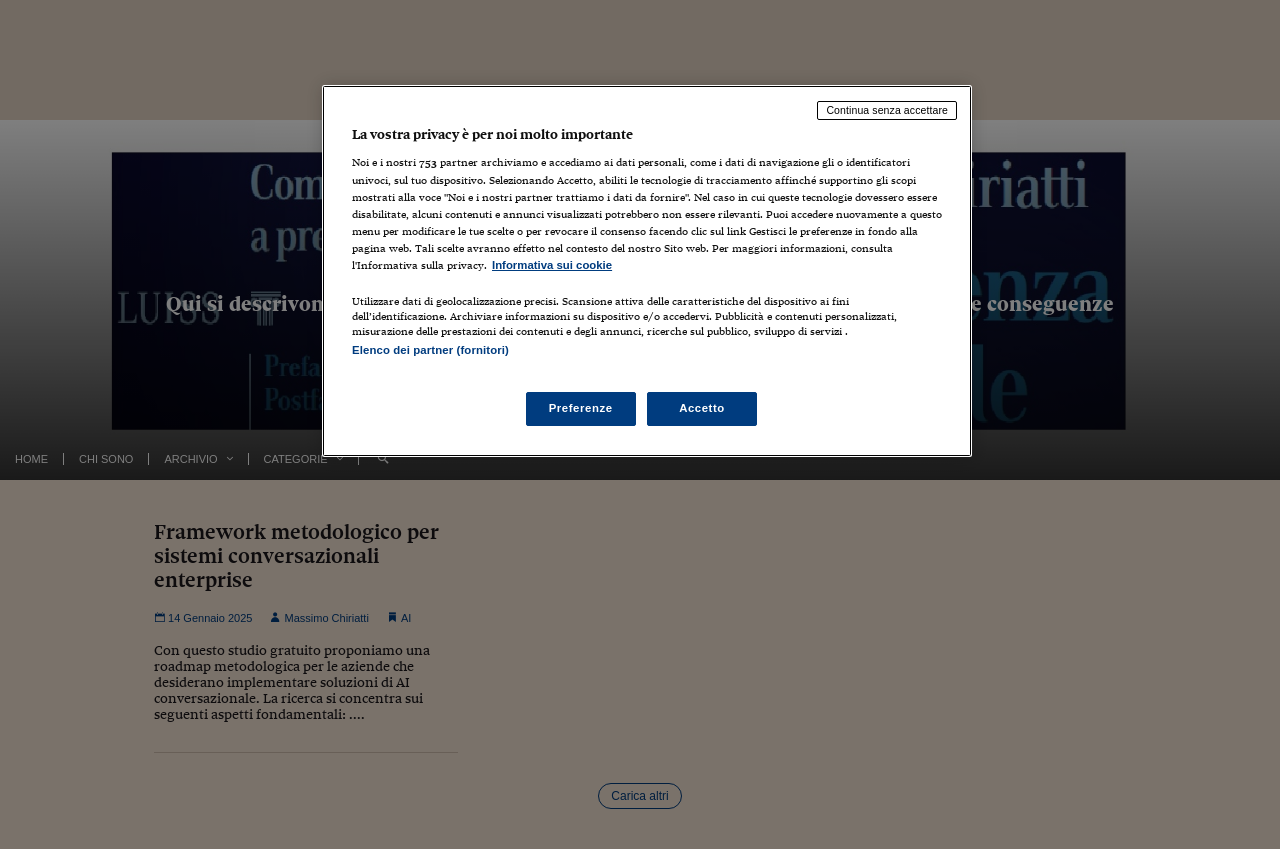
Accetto (702, 408)
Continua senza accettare (887, 110)
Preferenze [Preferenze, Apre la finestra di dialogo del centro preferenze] (581, 408)
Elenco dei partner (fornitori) (430, 350)
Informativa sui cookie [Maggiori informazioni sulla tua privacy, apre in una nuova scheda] (552, 265)
